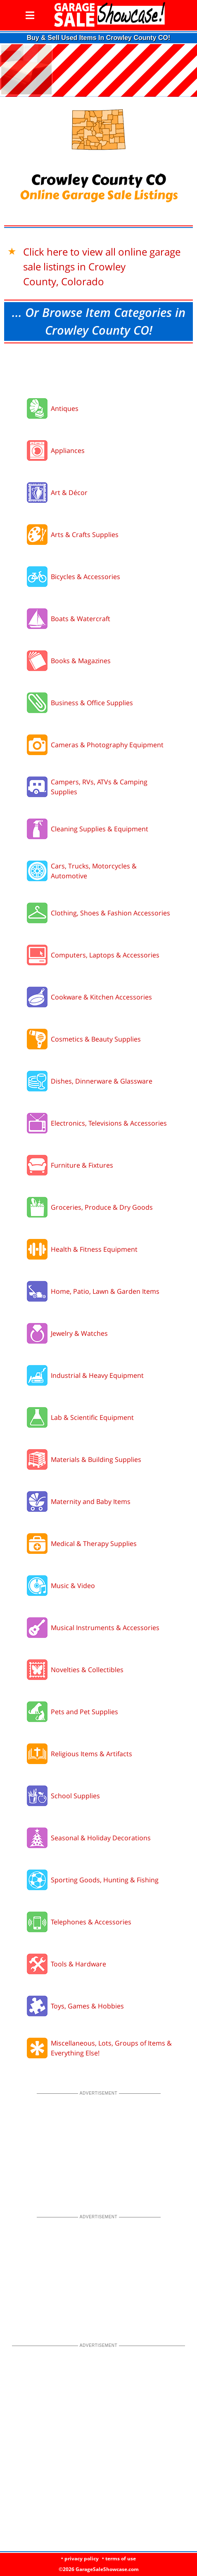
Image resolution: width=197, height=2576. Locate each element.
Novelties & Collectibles (87, 1669)
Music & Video (73, 1585)
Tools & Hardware (78, 1963)
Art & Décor (69, 492)
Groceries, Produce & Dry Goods (102, 1207)
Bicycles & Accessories (85, 576)
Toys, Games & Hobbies (87, 2006)
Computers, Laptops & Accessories (105, 955)
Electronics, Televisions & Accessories (109, 1123)
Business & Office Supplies (92, 702)
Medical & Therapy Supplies (94, 1543)
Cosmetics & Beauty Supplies (96, 1039)
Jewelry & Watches (79, 1333)
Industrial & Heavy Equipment (97, 1375)
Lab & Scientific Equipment (92, 1417)
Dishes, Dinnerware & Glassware (101, 1081)
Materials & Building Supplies (96, 1459)
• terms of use (119, 2558)
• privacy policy (80, 2558)
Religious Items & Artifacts (91, 1753)
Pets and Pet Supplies (84, 1711)
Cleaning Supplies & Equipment (99, 828)
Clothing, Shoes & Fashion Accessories (110, 912)
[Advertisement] (98, 368)
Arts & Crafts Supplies (85, 534)
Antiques (64, 408)
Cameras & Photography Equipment (107, 744)
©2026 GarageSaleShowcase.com (99, 2569)
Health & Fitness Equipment (94, 1249)
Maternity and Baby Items (91, 1501)
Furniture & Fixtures (82, 1165)
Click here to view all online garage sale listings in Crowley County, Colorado (101, 266)
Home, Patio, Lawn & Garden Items (105, 1291)
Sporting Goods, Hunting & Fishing (105, 1879)
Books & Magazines (81, 660)
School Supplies (75, 1795)
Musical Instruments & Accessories (105, 1627)
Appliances (68, 450)
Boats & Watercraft (80, 618)
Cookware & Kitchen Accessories (101, 997)
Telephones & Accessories (91, 1921)
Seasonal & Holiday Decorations (101, 1837)
